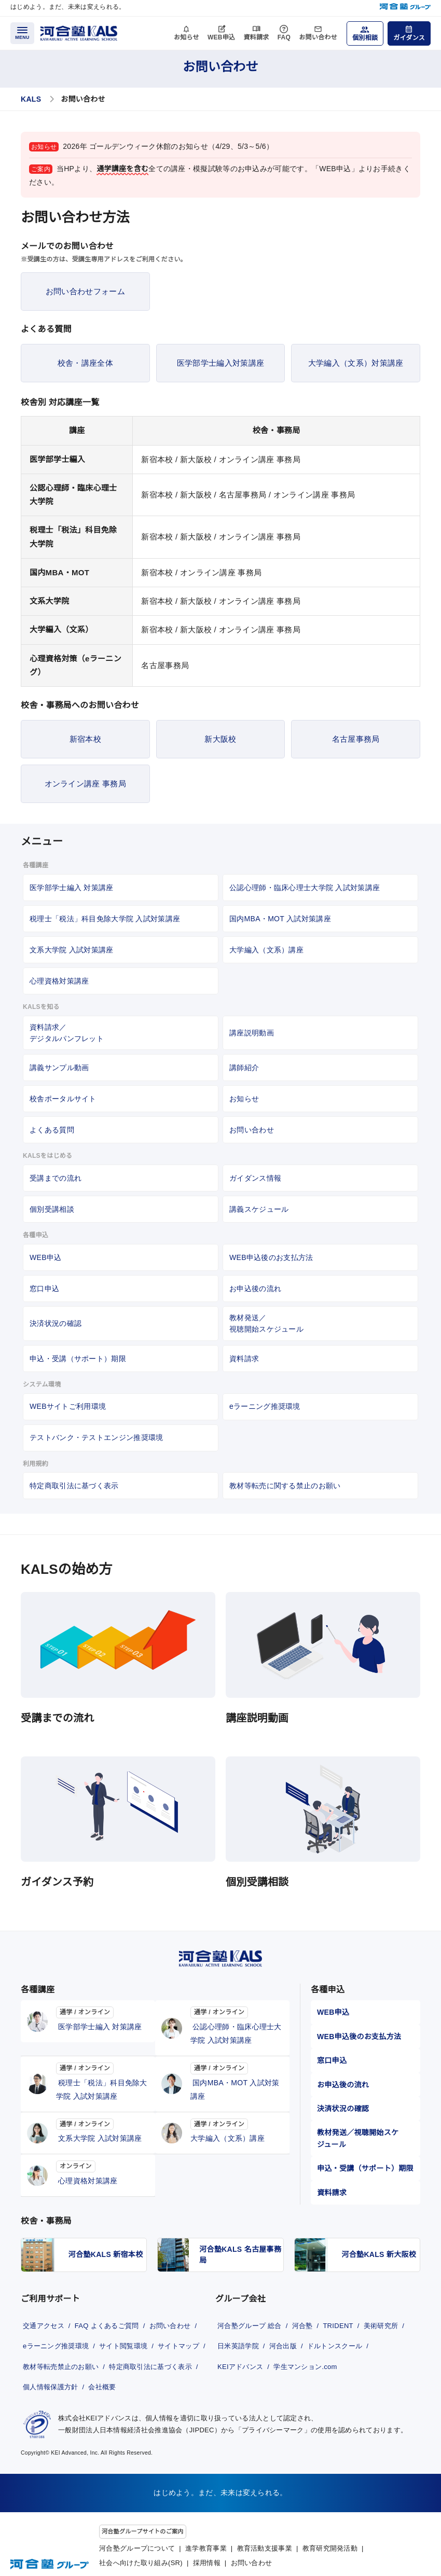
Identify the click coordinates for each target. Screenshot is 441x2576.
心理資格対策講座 (59, 981)
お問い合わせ (318, 37)
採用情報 (206, 2557)
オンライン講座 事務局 (85, 783)
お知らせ (186, 37)
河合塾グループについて (137, 2543)
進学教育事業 (206, 2543)
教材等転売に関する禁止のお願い (285, 1485)
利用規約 (35, 1463)
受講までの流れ (55, 1178)
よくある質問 (52, 1130)
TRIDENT (343, 2315)
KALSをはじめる (47, 1155)
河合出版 (333, 2334)
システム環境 (42, 1384)
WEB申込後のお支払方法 (271, 1257)
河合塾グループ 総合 (249, 2315)
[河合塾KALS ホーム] (78, 32)
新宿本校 (85, 739)
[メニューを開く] (22, 33)
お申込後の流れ (255, 1288)
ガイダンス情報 (255, 1178)
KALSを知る (41, 1006)
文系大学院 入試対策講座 (72, 950)
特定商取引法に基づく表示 (74, 1485)
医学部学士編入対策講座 (220, 362)
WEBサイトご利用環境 (68, 1406)
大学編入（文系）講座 (266, 950)
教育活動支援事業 (264, 2543)
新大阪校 (220, 739)
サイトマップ (43, 2352)
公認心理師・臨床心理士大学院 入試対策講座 (304, 887)
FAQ (284, 37)
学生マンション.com (249, 2371)
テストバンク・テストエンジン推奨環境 (96, 1437)
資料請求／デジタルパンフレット (67, 1033)
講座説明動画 (251, 1033)
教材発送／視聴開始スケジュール (266, 1323)
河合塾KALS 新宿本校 (105, 2246)
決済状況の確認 (55, 1323)
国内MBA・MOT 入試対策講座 (280, 919)
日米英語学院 (285, 2334)
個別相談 (365, 37)
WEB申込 (222, 37)
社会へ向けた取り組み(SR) (141, 2557)
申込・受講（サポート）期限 (78, 1358)
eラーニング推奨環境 (264, 1406)
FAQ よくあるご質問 (110, 2315)
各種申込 (35, 1235)
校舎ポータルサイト (63, 1099)
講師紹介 (244, 1067)
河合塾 (306, 2315)
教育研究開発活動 (329, 2543)
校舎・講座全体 (85, 362)
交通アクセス (43, 2315)
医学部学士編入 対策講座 (72, 887)
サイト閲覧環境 (128, 2334)
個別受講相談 (52, 1209)
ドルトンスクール (244, 2352)
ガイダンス (409, 37)
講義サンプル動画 (59, 1067)
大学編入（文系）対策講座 (356, 362)
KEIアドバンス (310, 2352)
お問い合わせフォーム (85, 291)
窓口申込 (44, 1288)
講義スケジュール (258, 1209)
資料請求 (256, 37)
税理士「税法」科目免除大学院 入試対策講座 (105, 919)
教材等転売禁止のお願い (116, 2352)
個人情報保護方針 (150, 2371)
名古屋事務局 (356, 739)
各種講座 (35, 865)
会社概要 (35, 2390)
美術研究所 (234, 2334)
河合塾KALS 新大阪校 (379, 2246)
